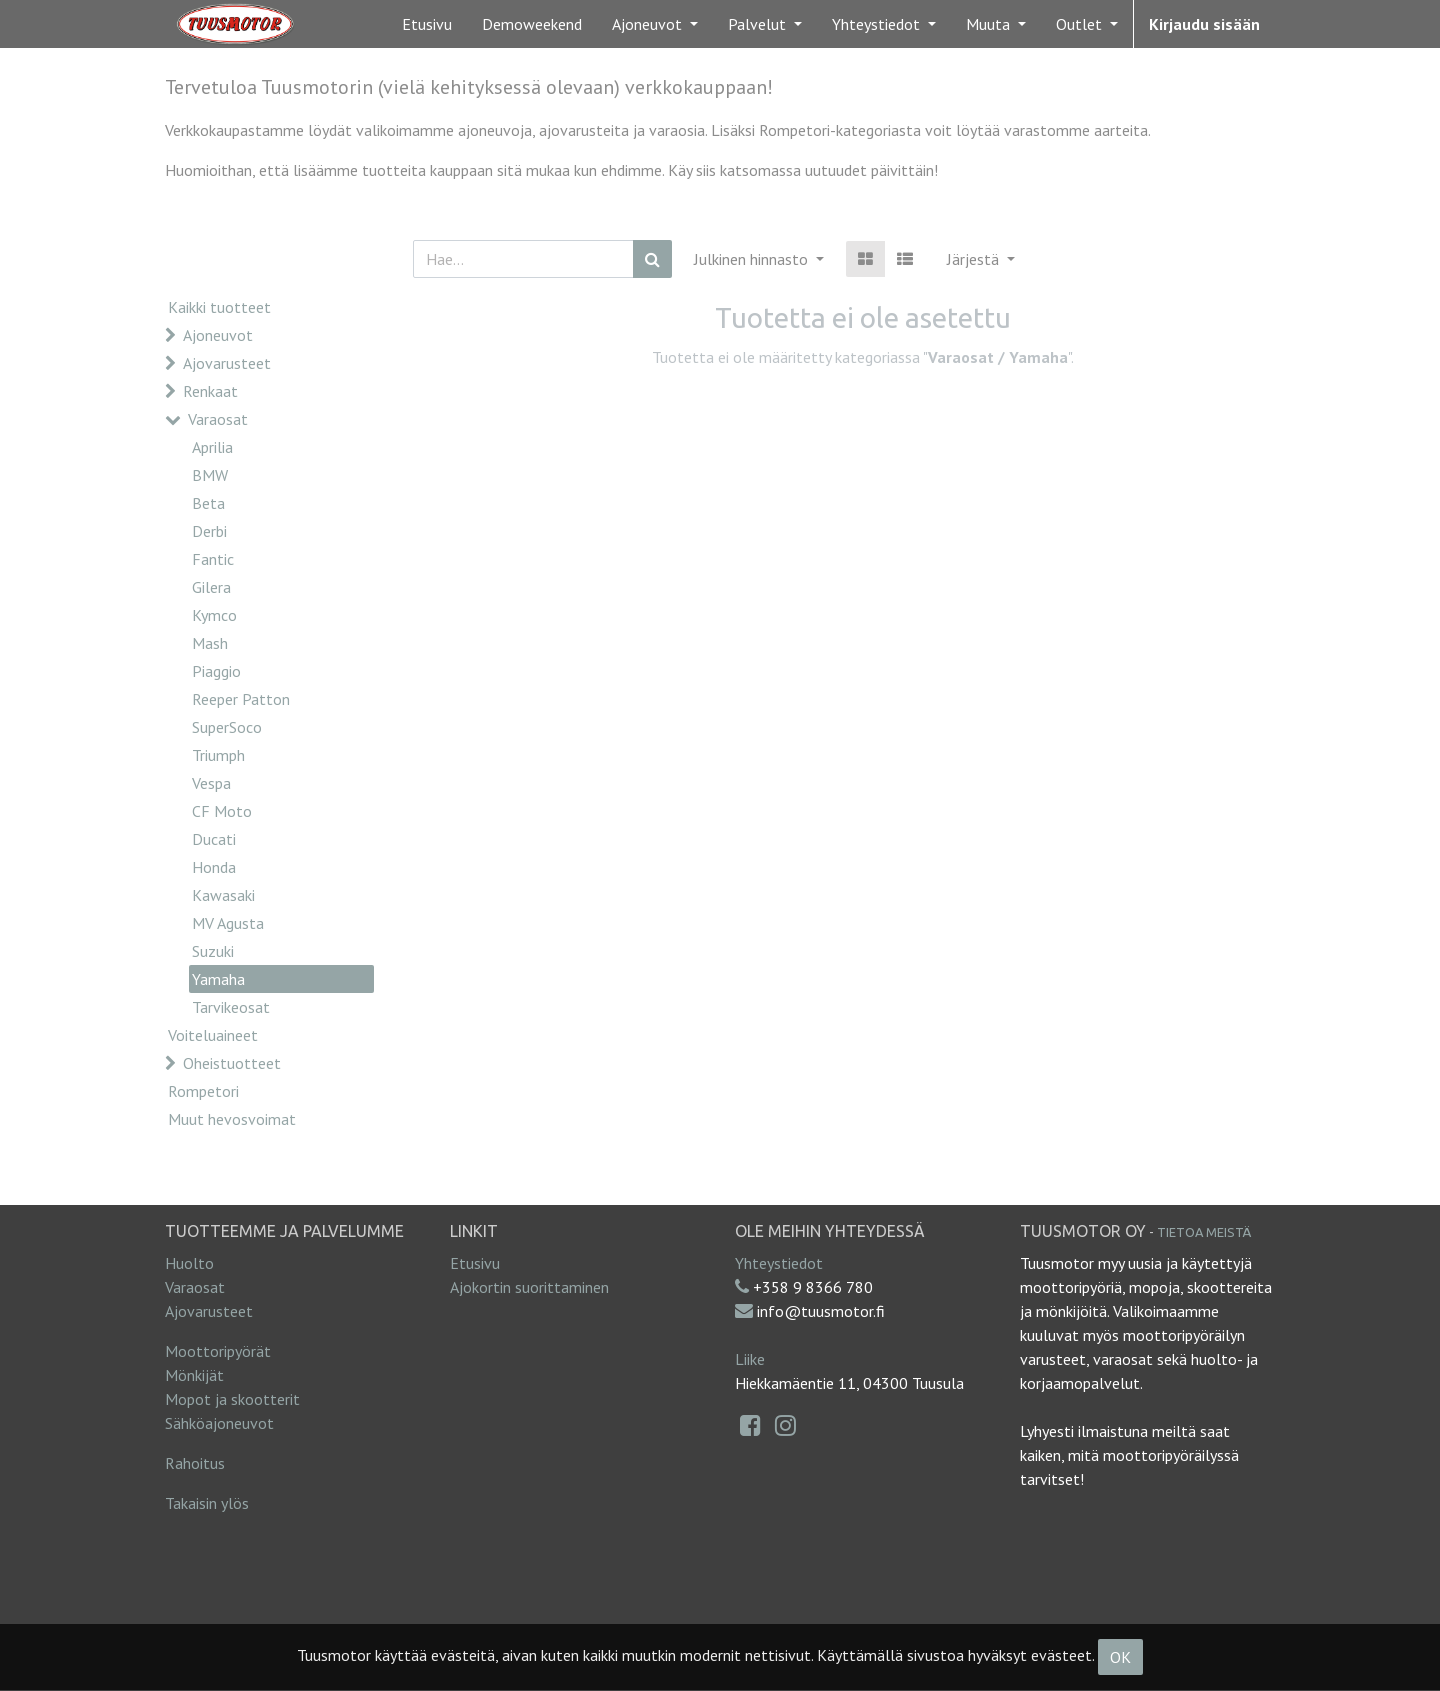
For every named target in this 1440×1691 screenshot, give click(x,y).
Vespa (211, 783)
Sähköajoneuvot (219, 1423)
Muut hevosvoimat (232, 1119)
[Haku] (652, 259)
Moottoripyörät (218, 1351)
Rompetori (203, 1091)
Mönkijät (194, 1375)
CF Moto (222, 811)
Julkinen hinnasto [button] (753, 259)
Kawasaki (223, 895)
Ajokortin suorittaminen (529, 1287)
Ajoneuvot (218, 335)
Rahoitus (195, 1463)
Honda (214, 867)
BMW (210, 475)
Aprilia (212, 447)
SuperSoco (227, 727)
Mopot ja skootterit (232, 1399)
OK (1120, 1657)
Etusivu (475, 1263)
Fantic (213, 559)
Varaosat (218, 419)
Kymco (214, 615)
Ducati (214, 839)
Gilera (211, 587)
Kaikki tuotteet (219, 307)
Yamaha (218, 979)
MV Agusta (228, 923)
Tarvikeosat (231, 1007)
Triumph (218, 755)
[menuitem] (427, 24)
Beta (208, 503)
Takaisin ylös (207, 1503)
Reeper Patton (241, 699)
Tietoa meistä (1204, 1232)
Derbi (209, 531)
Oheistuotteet (232, 1063)
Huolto (189, 1263)
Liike (750, 1359)
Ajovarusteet (227, 363)
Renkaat (210, 391)
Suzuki (213, 951)
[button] (981, 259)
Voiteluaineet (213, 1035)
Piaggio (216, 671)
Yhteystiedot (779, 1263)
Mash (210, 643)
